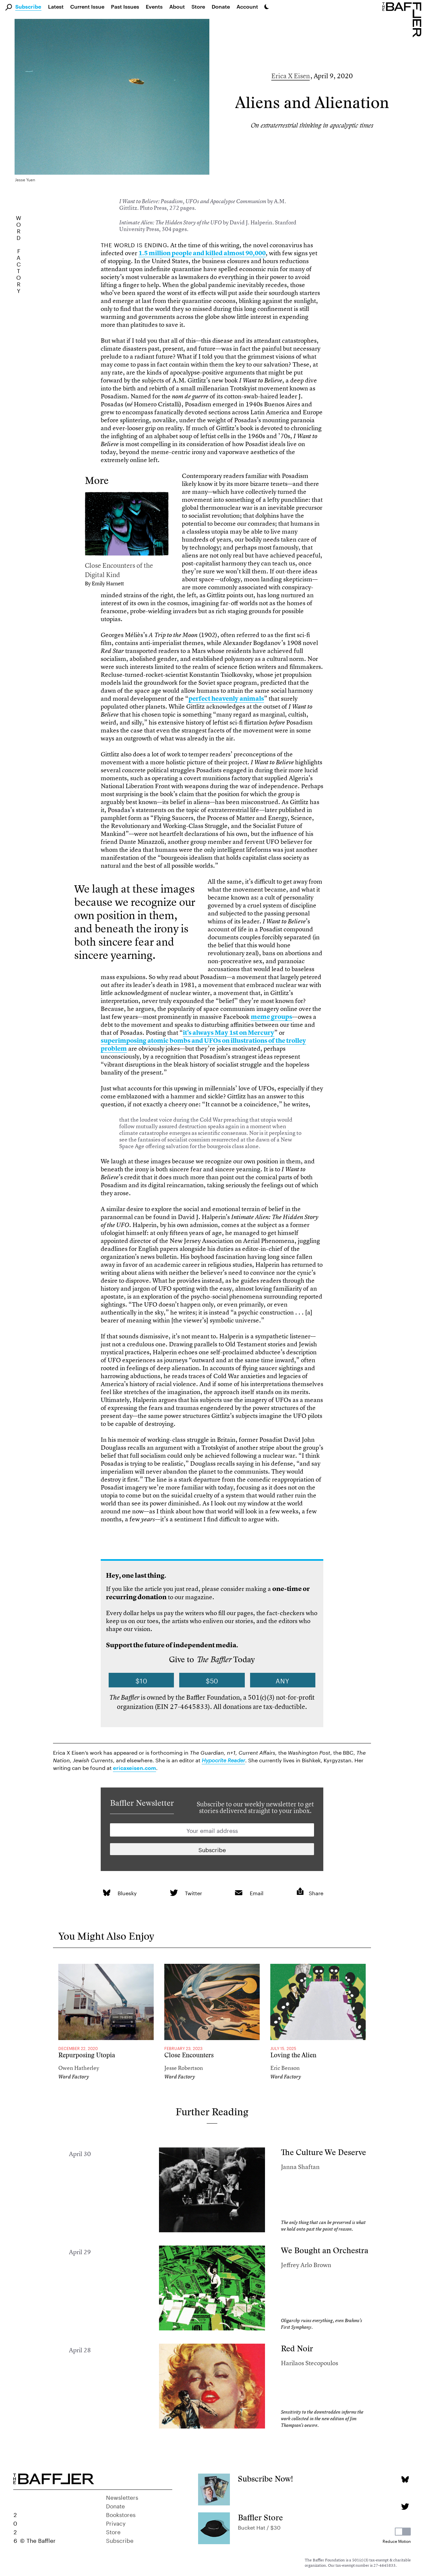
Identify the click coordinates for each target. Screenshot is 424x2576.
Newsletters (122, 2496)
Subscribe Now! (265, 2478)
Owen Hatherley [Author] (78, 2068)
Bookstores (120, 2514)
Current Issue (87, 6)
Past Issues (125, 6)
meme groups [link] (271, 1017)
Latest (56, 6)
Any (283, 1680)
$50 (212, 1680)
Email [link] (256, 1892)
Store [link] (198, 6)
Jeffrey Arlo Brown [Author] (306, 2265)
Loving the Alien (293, 2055)
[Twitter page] (405, 2506)
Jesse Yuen (25, 179)
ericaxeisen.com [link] (134, 1768)
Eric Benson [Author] (285, 2068)
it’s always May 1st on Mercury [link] (228, 1032)
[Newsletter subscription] (212, 1849)
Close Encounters (189, 2055)
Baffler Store (260, 2517)
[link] (127, 525)
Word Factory (73, 2076)
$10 (141, 1680)
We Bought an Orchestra (324, 2250)
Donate (221, 6)
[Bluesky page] (405, 2479)
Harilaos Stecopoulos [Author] (309, 2363)
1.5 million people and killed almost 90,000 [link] (202, 253)
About (177, 6)
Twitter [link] (193, 1892)
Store (113, 2531)
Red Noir (297, 2348)
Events (154, 6)
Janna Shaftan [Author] (300, 2167)
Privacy (116, 2522)
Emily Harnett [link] (108, 583)
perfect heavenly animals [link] (226, 698)
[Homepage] (403, 19)
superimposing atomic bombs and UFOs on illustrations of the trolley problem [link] (203, 1044)
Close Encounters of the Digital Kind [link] (119, 570)
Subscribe (28, 7)
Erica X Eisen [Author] (290, 75)
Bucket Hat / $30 (259, 2527)
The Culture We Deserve (323, 2152)
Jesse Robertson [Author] (183, 2068)
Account (247, 6)
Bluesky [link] (127, 1892)
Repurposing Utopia (86, 2055)
